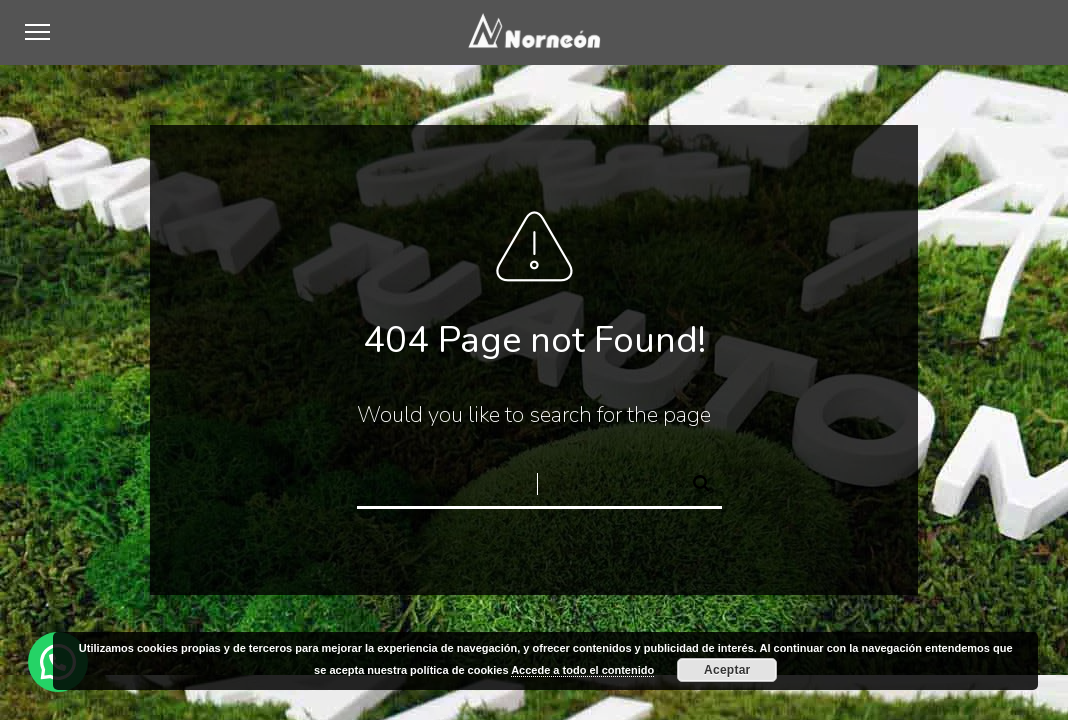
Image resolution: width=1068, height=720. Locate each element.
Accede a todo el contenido (582, 670)
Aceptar (727, 670)
